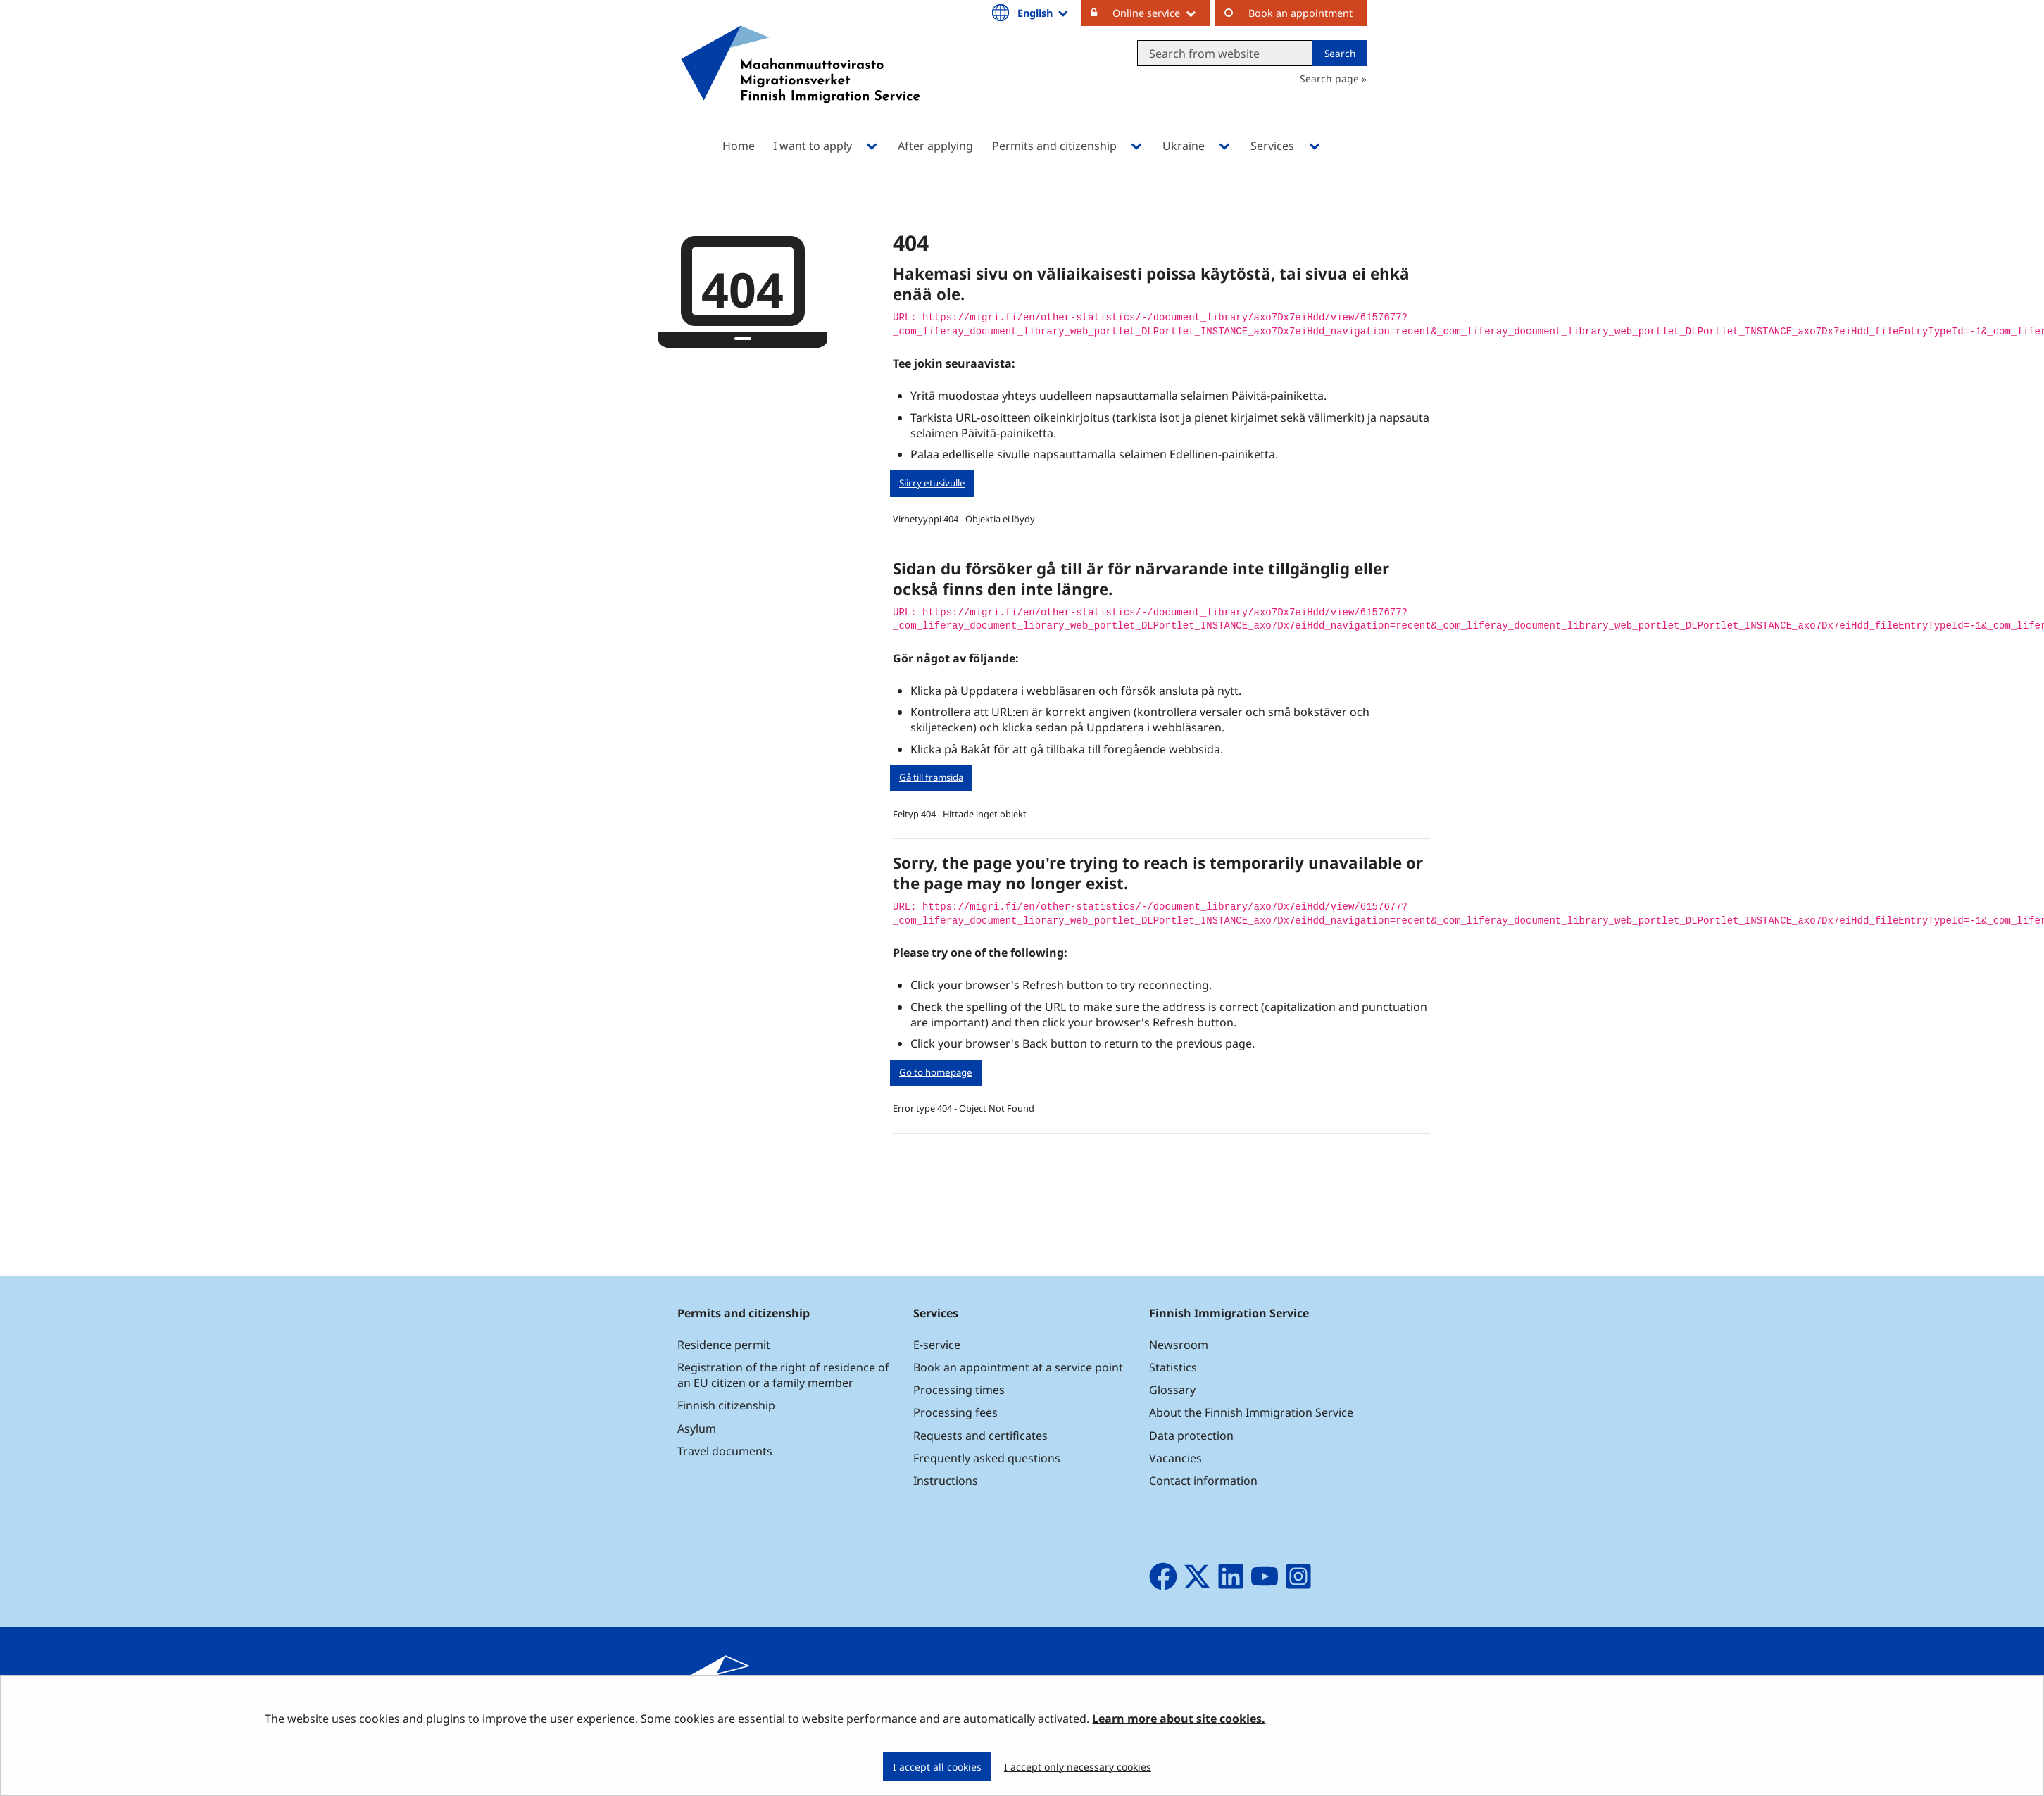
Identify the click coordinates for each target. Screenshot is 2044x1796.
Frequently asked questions (986, 1458)
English (1043, 13)
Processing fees (955, 1412)
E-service (936, 1344)
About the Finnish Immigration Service (1251, 1412)
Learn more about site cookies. (1178, 1718)
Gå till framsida (931, 777)
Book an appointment (1300, 13)
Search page (1329, 78)
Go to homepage (935, 1072)
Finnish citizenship (726, 1405)
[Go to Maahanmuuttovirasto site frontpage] (800, 82)
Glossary (1172, 1390)
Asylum (696, 1428)
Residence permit (723, 1344)
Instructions (945, 1480)
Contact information (1203, 1480)
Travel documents (724, 1451)
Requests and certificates (980, 1435)
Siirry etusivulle (932, 483)
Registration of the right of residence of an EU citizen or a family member (783, 1374)
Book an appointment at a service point (1018, 1367)
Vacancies (1175, 1458)
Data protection (1191, 1435)
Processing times (959, 1390)
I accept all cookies (937, 1766)
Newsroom (1178, 1344)
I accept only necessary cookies (1077, 1766)
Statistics (1173, 1367)
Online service (1161, 13)
